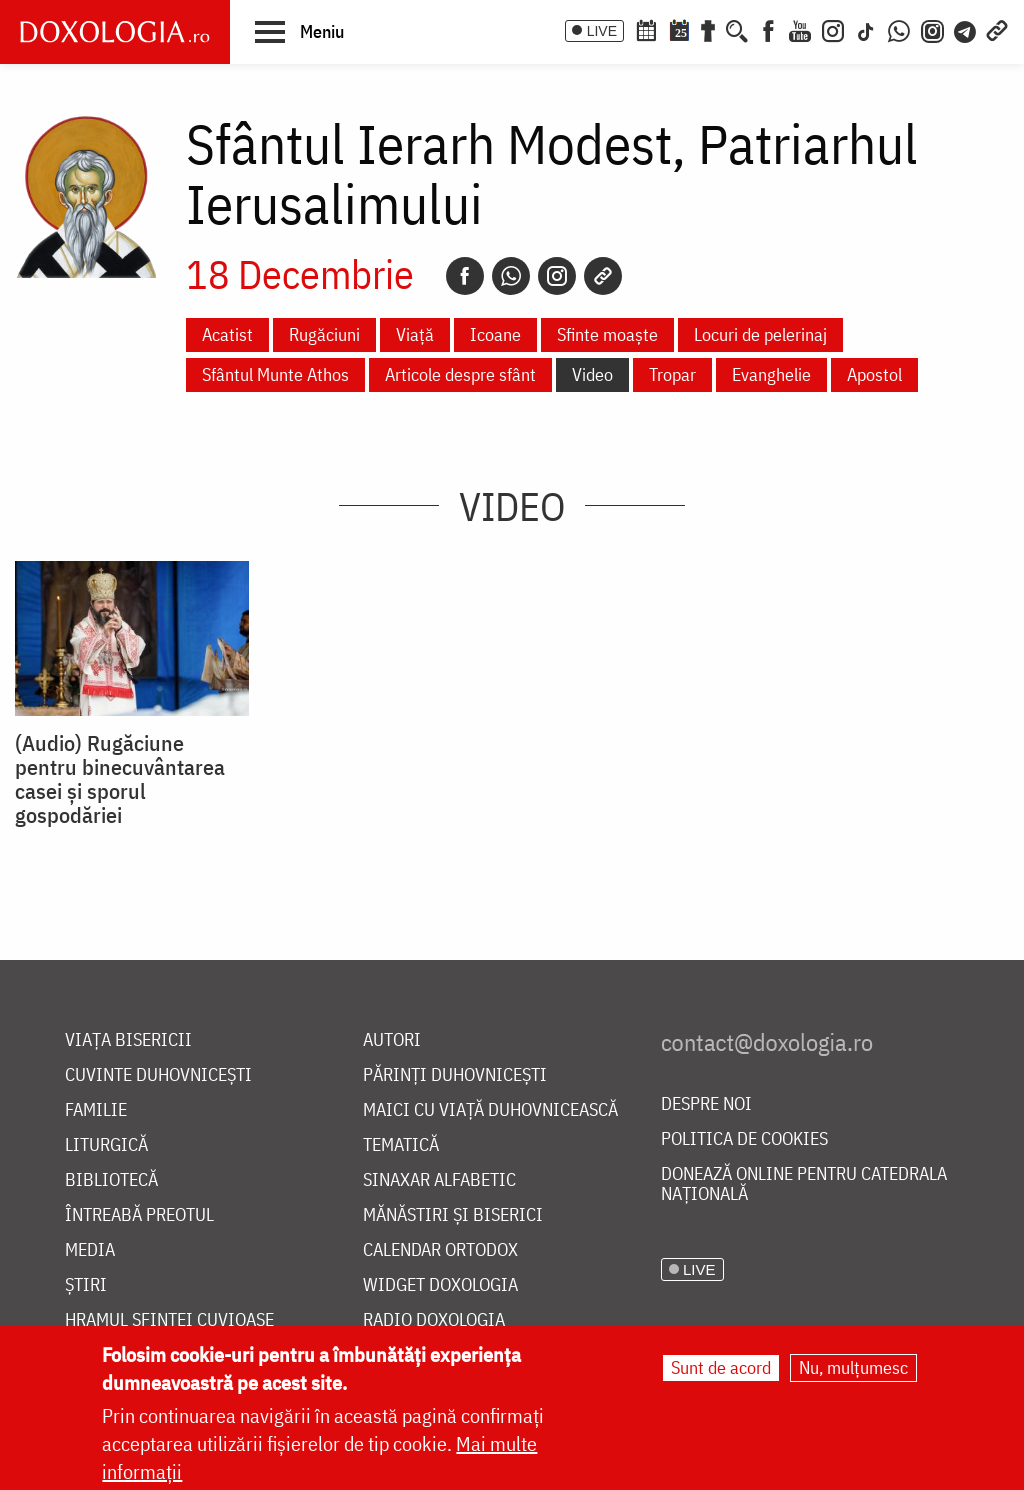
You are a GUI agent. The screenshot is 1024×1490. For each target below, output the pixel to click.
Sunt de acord (721, 1367)
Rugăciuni (324, 334)
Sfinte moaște (607, 334)
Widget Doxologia (440, 1285)
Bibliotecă (111, 1180)
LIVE (602, 31)
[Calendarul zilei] (679, 29)
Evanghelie (771, 374)
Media (90, 1250)
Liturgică (106, 1145)
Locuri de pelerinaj (760, 334)
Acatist (227, 334)
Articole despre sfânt (460, 374)
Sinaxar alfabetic (439, 1180)
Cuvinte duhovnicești (158, 1075)
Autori (392, 1040)
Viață (415, 334)
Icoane (495, 334)
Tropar (672, 374)
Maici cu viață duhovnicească (490, 1110)
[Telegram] (966, 29)
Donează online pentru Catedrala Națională (804, 1184)
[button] (299, 31)
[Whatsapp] (511, 276)
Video (592, 374)
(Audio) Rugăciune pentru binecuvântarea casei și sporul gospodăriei (120, 779)
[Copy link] (603, 276)
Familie (96, 1110)
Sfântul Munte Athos (275, 374)
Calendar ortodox (440, 1250)
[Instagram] (833, 29)
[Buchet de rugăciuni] (708, 29)
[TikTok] (866, 29)
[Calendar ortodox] (646, 29)
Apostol (874, 374)
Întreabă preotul (139, 1215)
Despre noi (706, 1104)
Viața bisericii (128, 1040)
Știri (86, 1285)
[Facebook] (768, 29)
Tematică (401, 1145)
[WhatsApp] (899, 29)
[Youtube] (800, 29)
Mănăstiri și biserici (453, 1215)
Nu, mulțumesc (853, 1367)
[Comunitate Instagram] (932, 29)
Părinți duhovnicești (455, 1075)
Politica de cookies (744, 1139)
